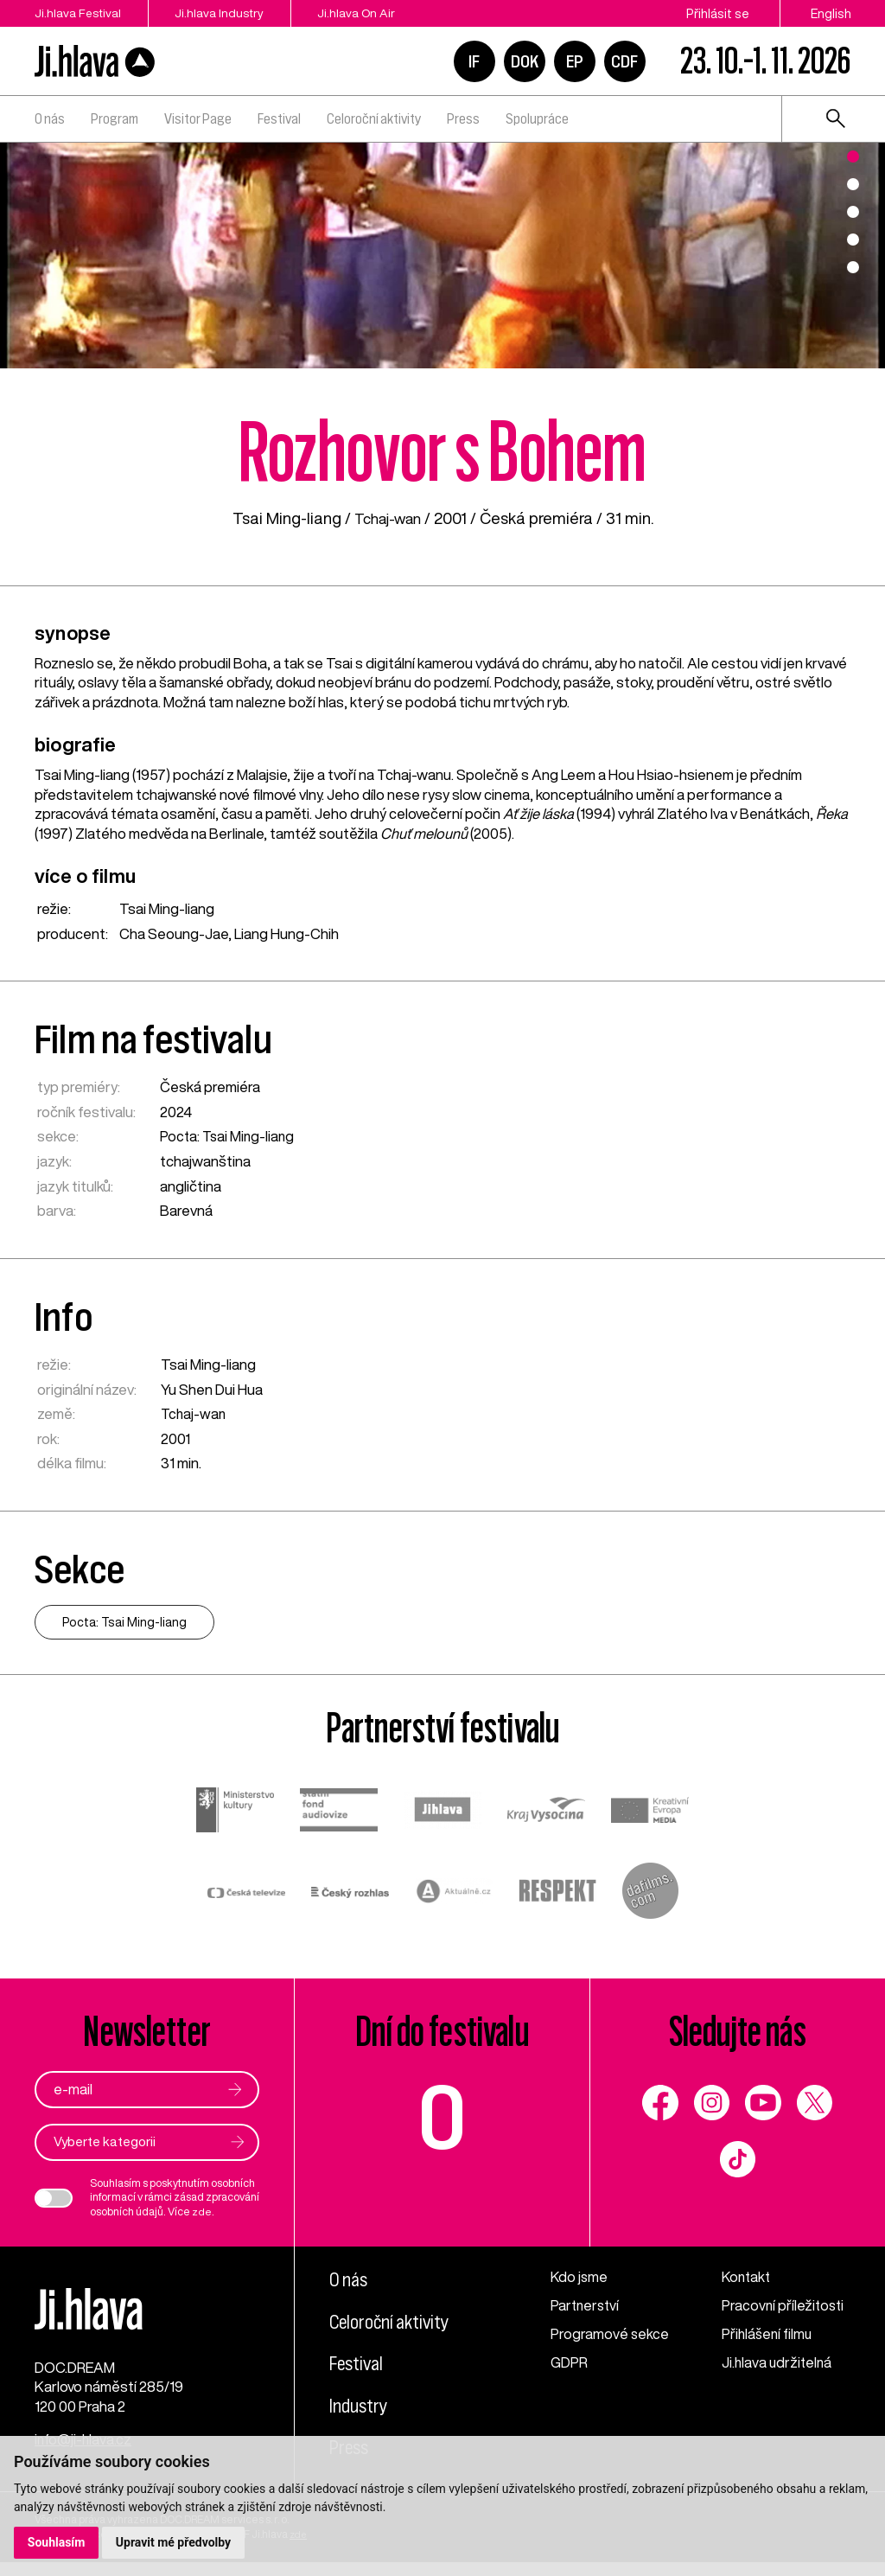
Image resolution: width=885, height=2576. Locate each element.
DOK (524, 61)
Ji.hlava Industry (229, 13)
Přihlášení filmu (768, 2334)
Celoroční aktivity (374, 118)
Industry (360, 2406)
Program (114, 118)
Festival (279, 118)
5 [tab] (853, 267)
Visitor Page (198, 118)
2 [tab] (853, 184)
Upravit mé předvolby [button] (174, 2542)
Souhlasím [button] (57, 2542)
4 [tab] (853, 239)
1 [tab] (853, 156)
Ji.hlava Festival (78, 13)
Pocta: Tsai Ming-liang (229, 1135)
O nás (50, 118)
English (831, 13)
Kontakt (748, 2278)
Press (463, 118)
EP (574, 61)
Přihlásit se (717, 13)
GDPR (570, 2362)
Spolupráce (537, 118)
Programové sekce (609, 2334)
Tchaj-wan (387, 518)
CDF (624, 61)
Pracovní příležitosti (784, 2305)
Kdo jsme (580, 2278)
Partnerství (586, 2305)
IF (474, 61)
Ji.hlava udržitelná (778, 2362)
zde (201, 2212)
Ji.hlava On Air (376, 13)
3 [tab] (853, 212)
